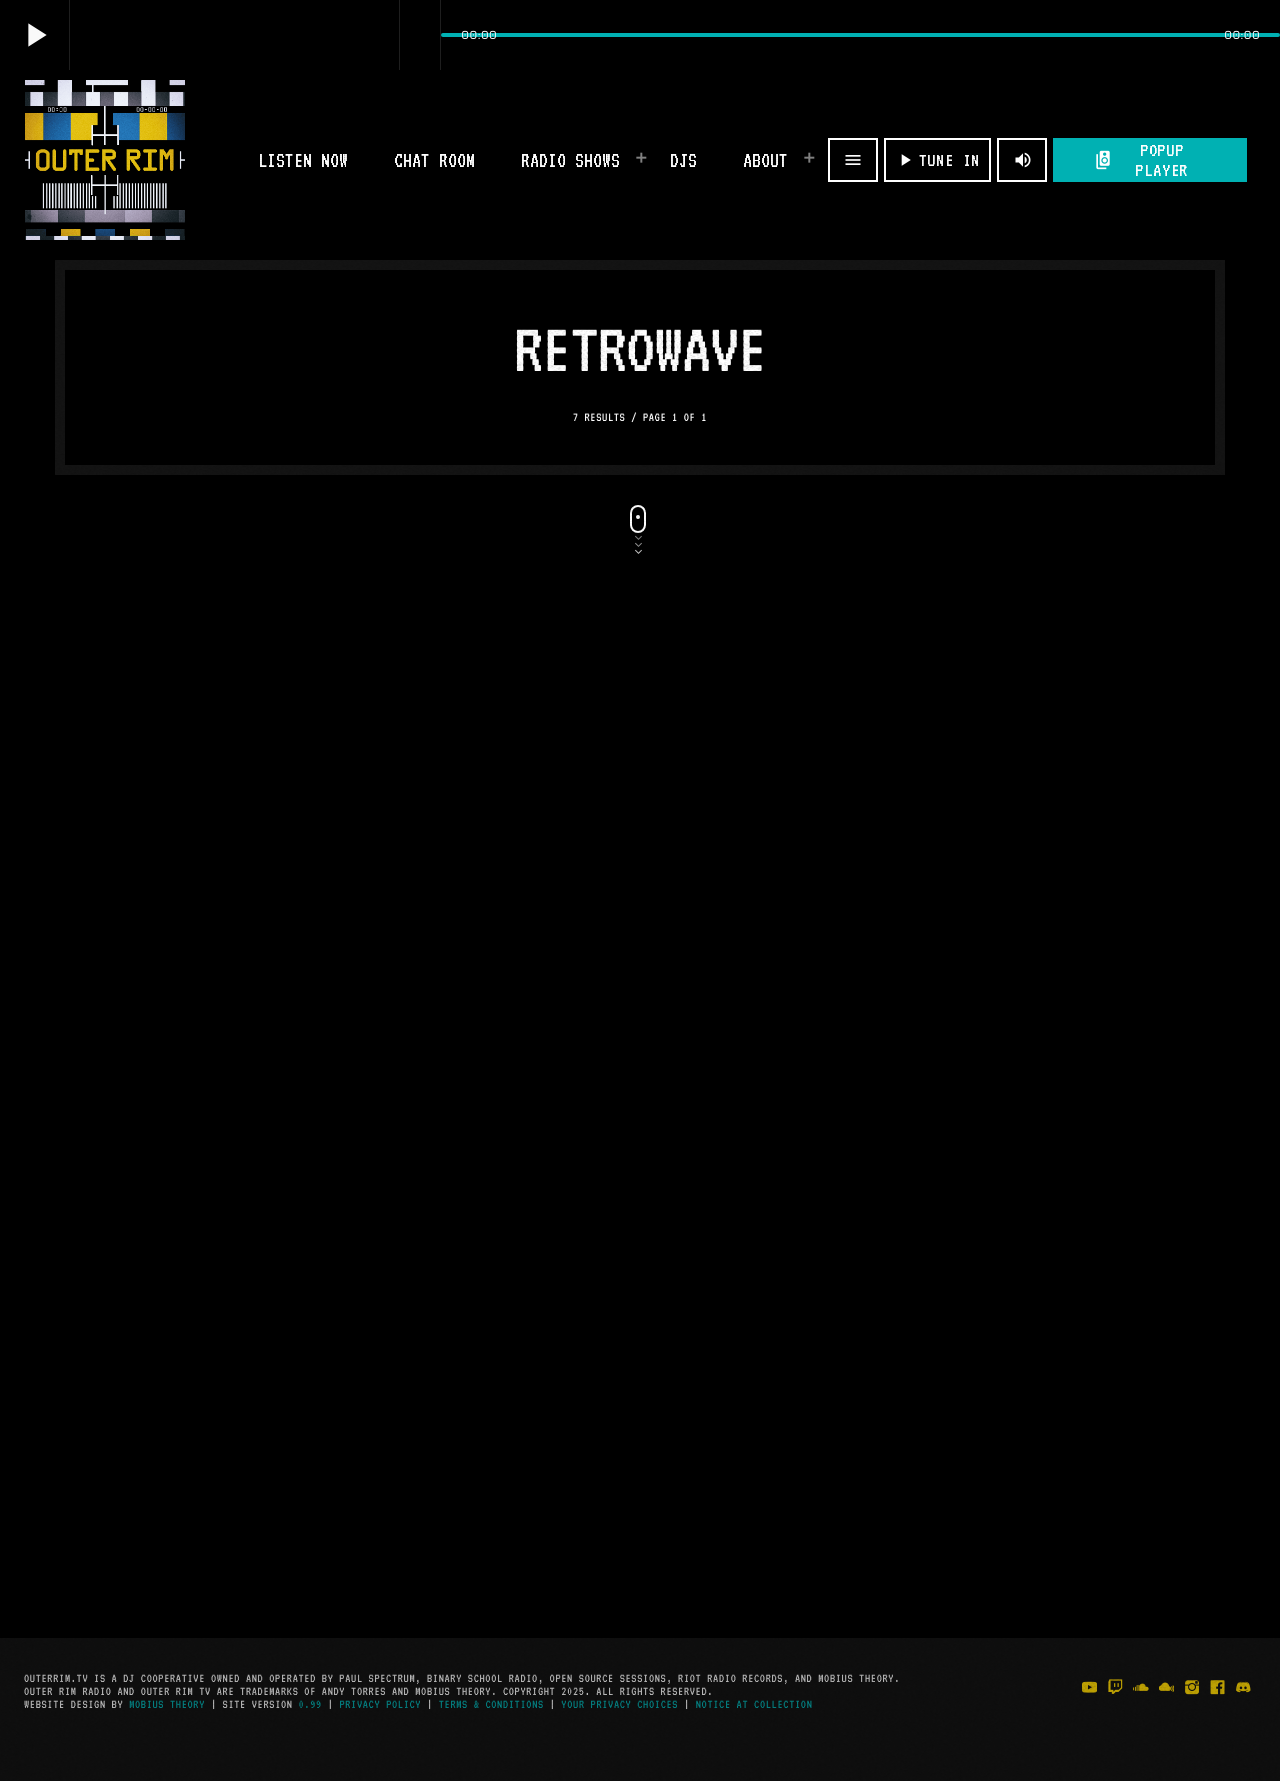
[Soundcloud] (1141, 1709)
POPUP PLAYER (1141, 160)
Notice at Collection (754, 1704)
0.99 (310, 1704)
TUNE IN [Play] (938, 160)
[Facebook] (1218, 1709)
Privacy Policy (380, 1704)
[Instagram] (1192, 1709)
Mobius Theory (167, 1704)
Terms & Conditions (491, 1704)
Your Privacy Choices (619, 1704)
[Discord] (1243, 1709)
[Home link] (105, 160)
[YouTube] (1090, 1709)
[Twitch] (1115, 1709)
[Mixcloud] (1167, 1709)
